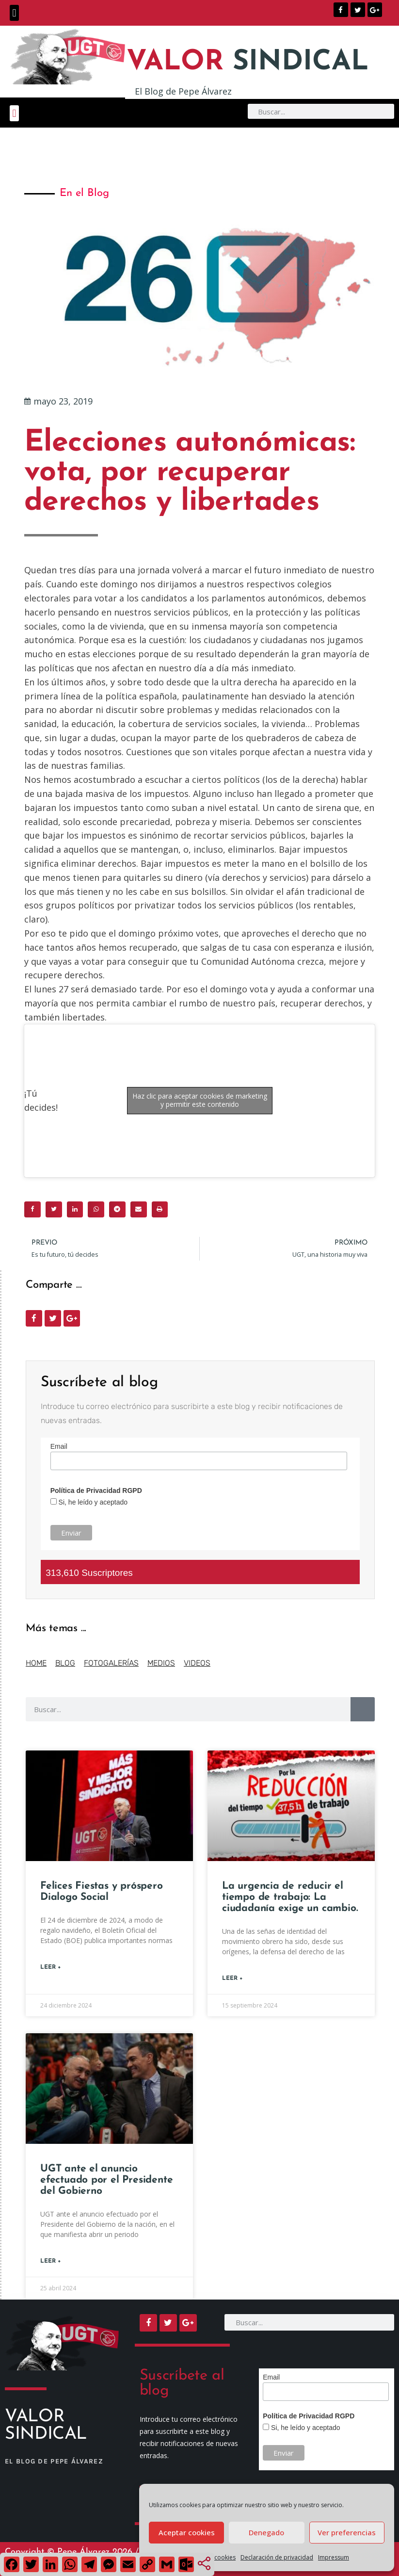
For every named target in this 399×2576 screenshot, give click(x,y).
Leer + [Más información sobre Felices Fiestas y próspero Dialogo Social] (50, 1967)
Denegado (266, 2532)
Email (58, 1446)
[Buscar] (363, 1709)
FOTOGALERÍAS (111, 1663)
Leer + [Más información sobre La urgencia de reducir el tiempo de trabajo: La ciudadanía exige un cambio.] (232, 1978)
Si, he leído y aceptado (92, 1502)
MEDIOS (161, 1663)
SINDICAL (248, 62)
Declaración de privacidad (276, 2557)
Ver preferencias (347, 2532)
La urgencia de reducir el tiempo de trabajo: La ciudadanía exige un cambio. (290, 1897)
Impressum (333, 2557)
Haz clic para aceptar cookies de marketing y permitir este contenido (199, 1100)
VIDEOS (197, 1663)
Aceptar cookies (187, 2532)
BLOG (65, 1663)
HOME (36, 1663)
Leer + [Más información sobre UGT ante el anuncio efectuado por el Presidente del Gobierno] (50, 2261)
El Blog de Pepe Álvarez (183, 91)
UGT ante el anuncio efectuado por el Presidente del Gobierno (106, 2180)
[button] (14, 13)
